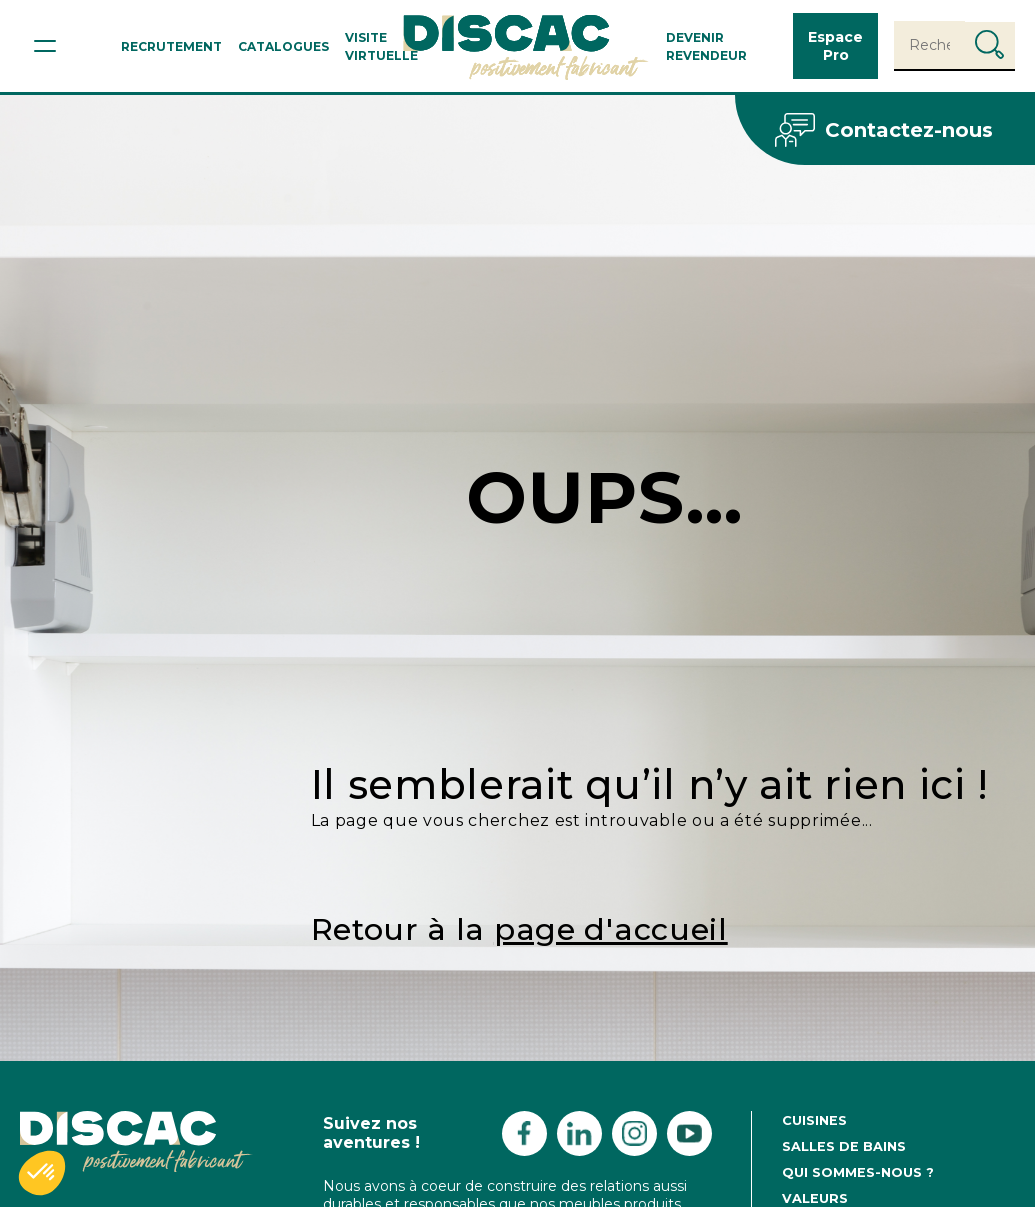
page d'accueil (611, 929)
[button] (42, 1173)
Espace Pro (835, 46)
